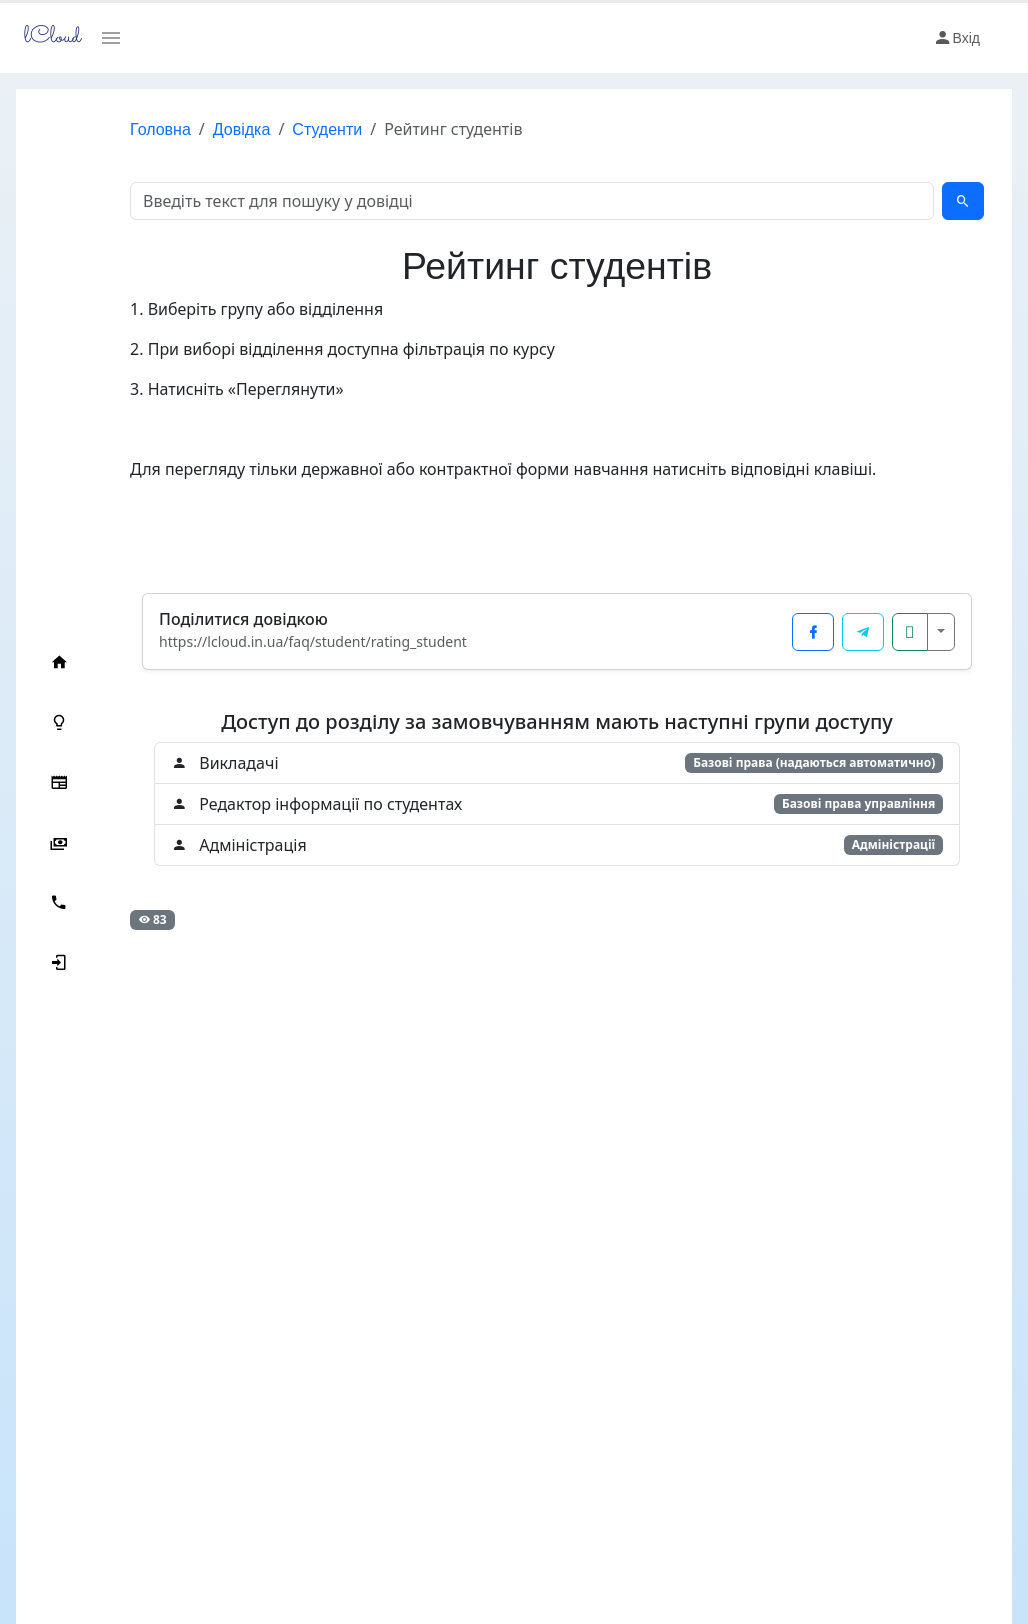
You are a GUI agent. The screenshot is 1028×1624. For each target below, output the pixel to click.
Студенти (311, 129)
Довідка (226, 129)
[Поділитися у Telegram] (863, 632)
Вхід (956, 38)
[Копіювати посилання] (910, 632)
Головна (144, 129)
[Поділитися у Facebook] (813, 632)
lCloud (47, 37)
